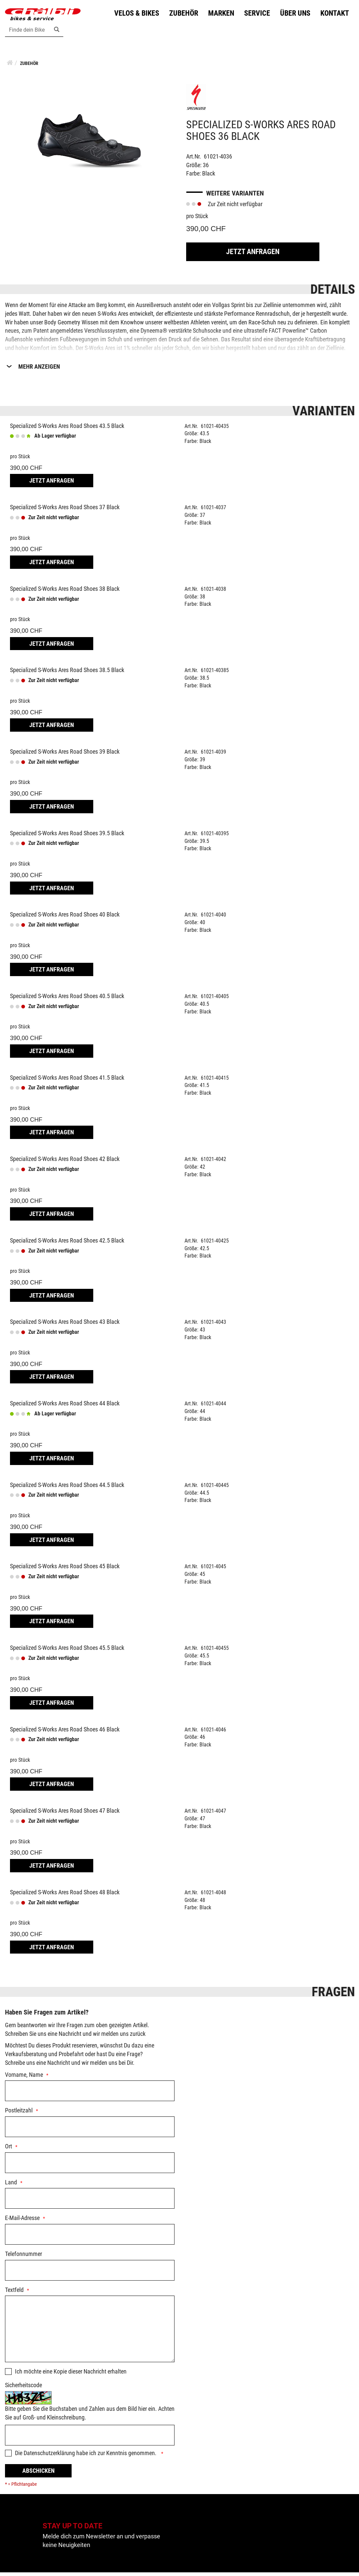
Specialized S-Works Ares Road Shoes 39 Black (65, 754)
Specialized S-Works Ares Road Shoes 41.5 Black (67, 1080)
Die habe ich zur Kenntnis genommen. (86, 2456)
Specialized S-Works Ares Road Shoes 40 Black (65, 918)
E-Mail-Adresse (22, 2221)
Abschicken (38, 2473)
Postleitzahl (19, 2113)
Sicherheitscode (23, 2388)
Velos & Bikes (135, 15)
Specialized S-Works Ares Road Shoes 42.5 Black (67, 1243)
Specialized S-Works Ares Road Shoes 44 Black (65, 1406)
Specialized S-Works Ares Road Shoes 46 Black (65, 1732)
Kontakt (333, 15)
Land (11, 2185)
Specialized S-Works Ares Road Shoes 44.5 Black (67, 1488)
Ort (8, 2149)
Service (255, 15)
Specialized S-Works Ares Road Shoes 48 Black (65, 1895)
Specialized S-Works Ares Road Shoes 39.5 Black (67, 836)
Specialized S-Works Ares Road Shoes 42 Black (65, 1162)
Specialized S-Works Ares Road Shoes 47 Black (65, 1814)
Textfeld (14, 2293)
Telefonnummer (23, 2257)
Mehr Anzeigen (39, 370)
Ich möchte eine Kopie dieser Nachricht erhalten (71, 2375)
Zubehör (182, 15)
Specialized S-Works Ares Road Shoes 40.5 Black (67, 999)
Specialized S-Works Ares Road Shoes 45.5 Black (67, 1651)
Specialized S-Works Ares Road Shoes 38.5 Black (67, 673)
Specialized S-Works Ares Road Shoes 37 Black (65, 510)
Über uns (293, 15)
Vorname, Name (24, 2077)
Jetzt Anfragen (252, 255)
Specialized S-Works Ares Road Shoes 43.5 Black (67, 429)
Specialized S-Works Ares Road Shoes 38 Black (65, 591)
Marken (219, 15)
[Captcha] (90, 2438)
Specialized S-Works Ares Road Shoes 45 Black (65, 1569)
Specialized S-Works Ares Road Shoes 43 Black (65, 1325)
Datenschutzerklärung (49, 2456)
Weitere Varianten (235, 196)
